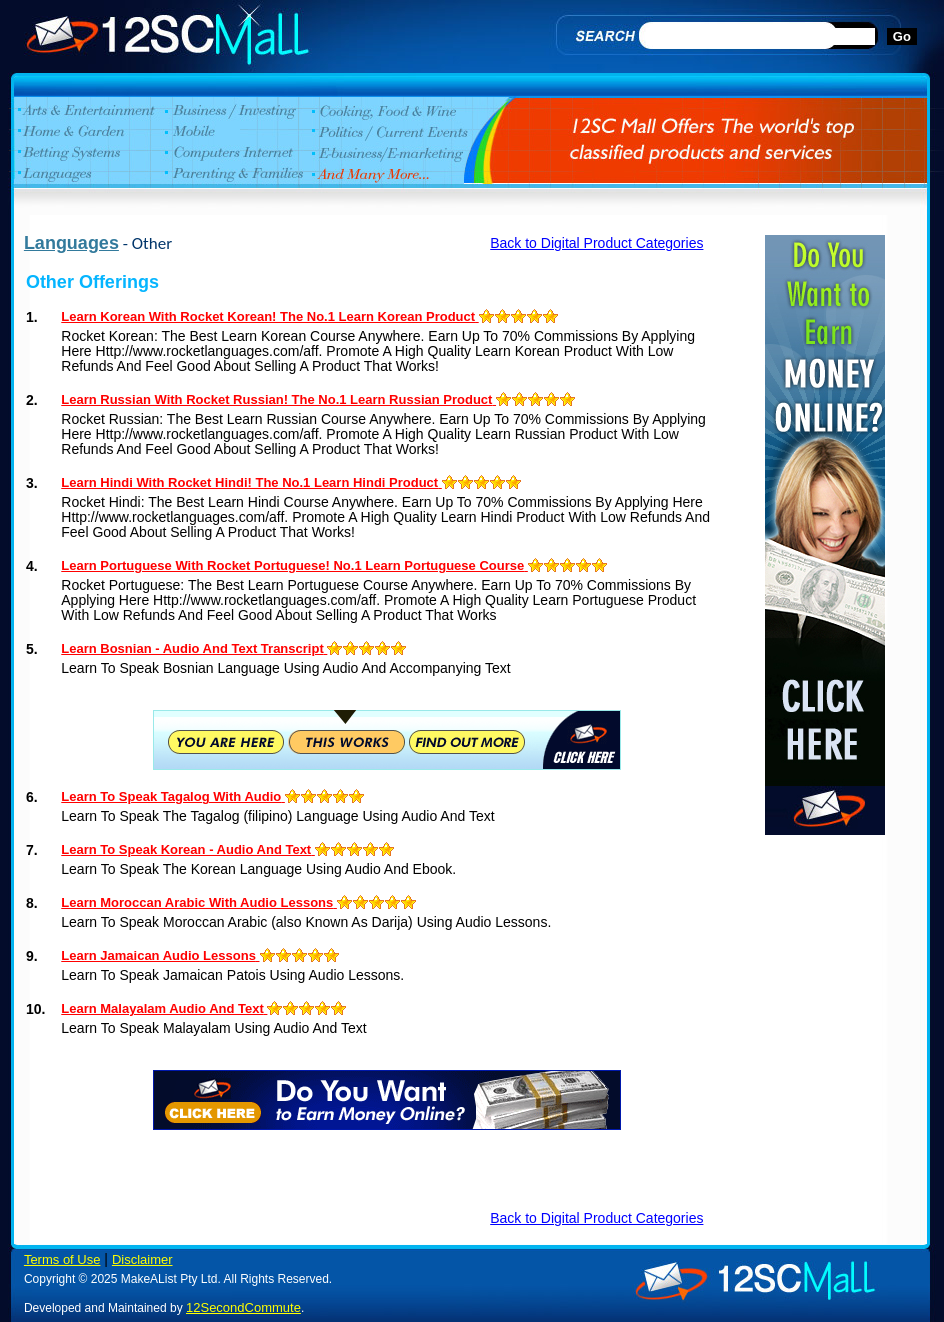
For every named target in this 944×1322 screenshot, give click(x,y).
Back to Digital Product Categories (596, 243)
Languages (71, 243)
